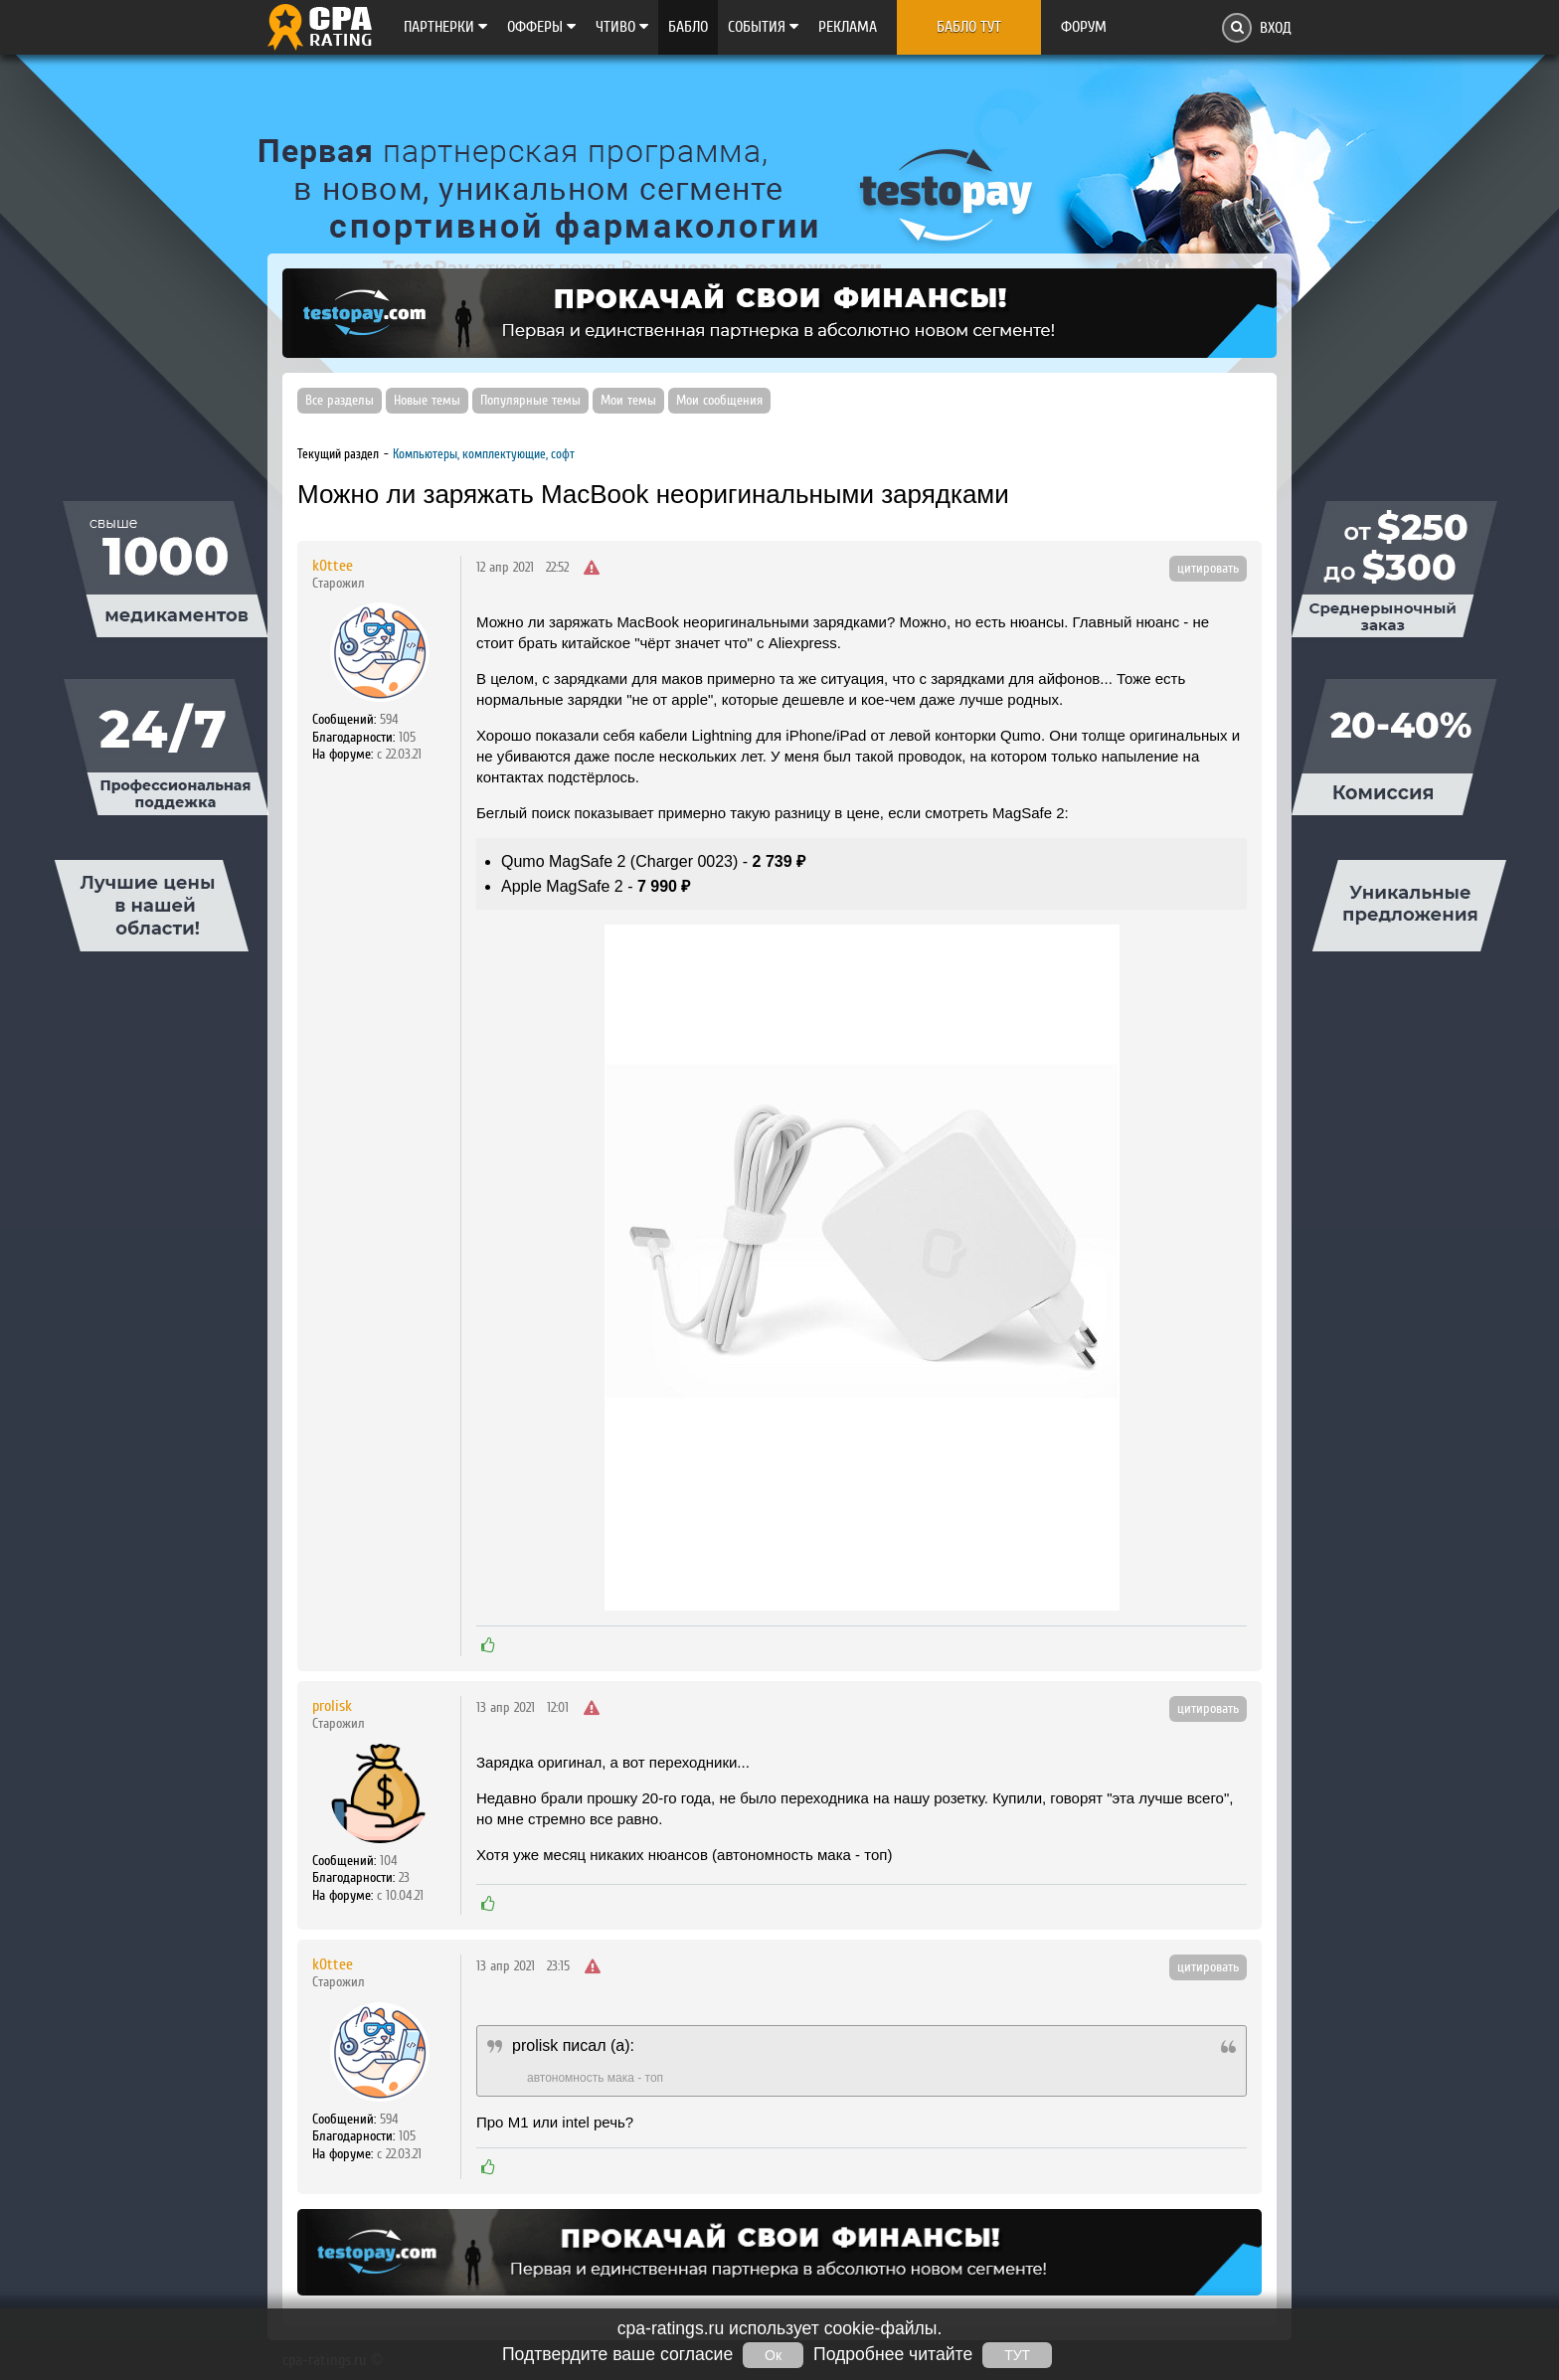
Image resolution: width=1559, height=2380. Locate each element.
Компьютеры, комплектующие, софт (484, 453)
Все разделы (339, 401)
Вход (1276, 28)
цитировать (1208, 569)
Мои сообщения (719, 401)
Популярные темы (530, 401)
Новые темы (427, 401)
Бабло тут (969, 27)
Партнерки (445, 27)
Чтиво (622, 27)
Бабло (688, 27)
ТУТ (1017, 2355)
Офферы (541, 27)
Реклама (847, 27)
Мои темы (628, 401)
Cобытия (763, 27)
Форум (1084, 27)
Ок (773, 2355)
